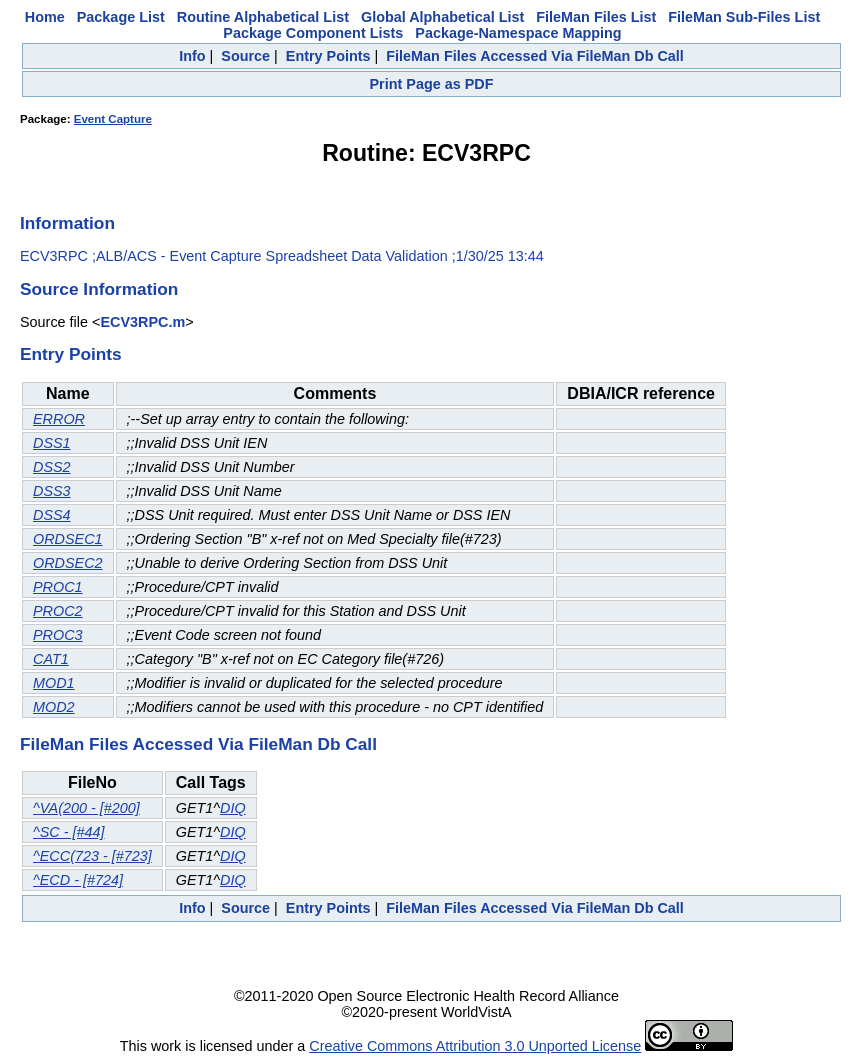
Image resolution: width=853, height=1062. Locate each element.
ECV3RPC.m (142, 322)
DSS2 (52, 467)
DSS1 (52, 443)
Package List (121, 17)
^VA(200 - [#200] (86, 808)
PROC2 (58, 611)
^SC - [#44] (69, 832)
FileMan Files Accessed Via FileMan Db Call (535, 56)
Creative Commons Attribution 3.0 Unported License (475, 1046)
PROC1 (58, 587)
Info (192, 56)
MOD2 (54, 707)
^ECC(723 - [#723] (92, 856)
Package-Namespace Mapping (518, 33)
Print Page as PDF (432, 84)
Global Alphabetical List (442, 17)
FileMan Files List (596, 17)
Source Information (99, 289)
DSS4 (52, 515)
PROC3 (58, 635)
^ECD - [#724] (78, 880)
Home (45, 17)
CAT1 (51, 659)
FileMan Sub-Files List (744, 17)
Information (67, 223)
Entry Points (328, 56)
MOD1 (54, 683)
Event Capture (113, 119)
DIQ (233, 808)
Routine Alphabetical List (263, 17)
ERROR (59, 419)
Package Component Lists (313, 33)
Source (245, 56)
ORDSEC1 (68, 539)
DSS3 (52, 491)
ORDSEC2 (68, 563)
